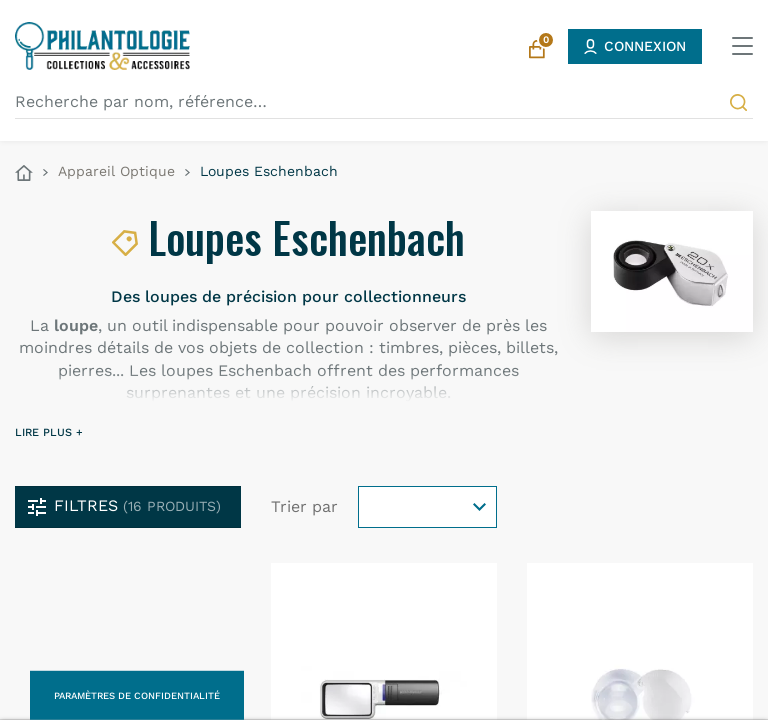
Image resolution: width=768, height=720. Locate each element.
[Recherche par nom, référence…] (384, 102)
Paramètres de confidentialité (137, 695)
